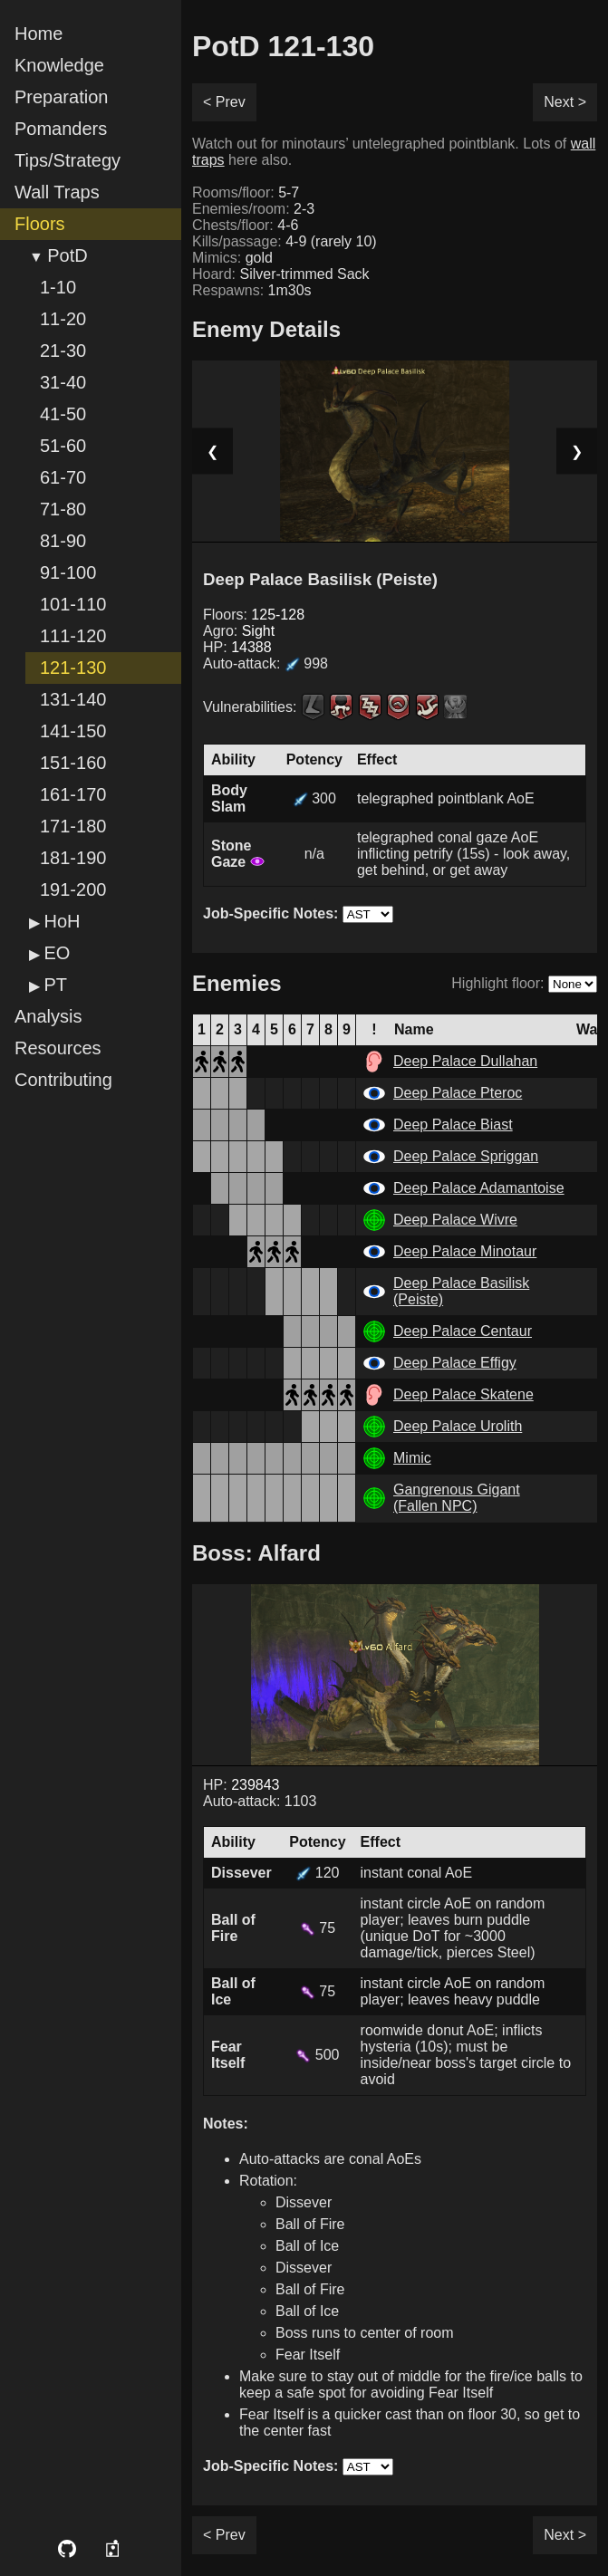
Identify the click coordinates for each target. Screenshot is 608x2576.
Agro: (239, 631)
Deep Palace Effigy (454, 1362)
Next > (565, 102)
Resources (57, 1048)
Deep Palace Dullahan (465, 1061)
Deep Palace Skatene (463, 1394)
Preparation (61, 97)
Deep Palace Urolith (457, 1426)
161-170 (73, 794)
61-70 (63, 477)
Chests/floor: (245, 225)
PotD (67, 255)
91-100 (68, 572)
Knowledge (59, 65)
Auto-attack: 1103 (259, 1801)
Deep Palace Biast (453, 1124)
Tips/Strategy (67, 160)
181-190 (73, 858)
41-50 (63, 414)
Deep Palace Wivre (455, 1219)
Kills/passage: (284, 241)
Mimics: (232, 257)
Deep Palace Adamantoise (479, 1188)
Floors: (253, 614)
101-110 (73, 604)
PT (55, 985)
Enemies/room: (253, 208)
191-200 (73, 889)
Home (38, 33)
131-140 (73, 699)
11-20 (63, 319)
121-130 (73, 668)
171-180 (73, 826)
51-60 (63, 446)
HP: (237, 647)
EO (56, 953)
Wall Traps (57, 192)
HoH (61, 921)
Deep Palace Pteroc (457, 1093)
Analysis (48, 1016)
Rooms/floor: (245, 192)
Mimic (412, 1458)
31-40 (63, 382)
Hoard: (281, 274)
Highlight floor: (497, 983)
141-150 (73, 731)
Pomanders (60, 129)
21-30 (63, 350)
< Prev (224, 102)
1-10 (58, 287)
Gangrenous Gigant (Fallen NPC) (456, 1498)
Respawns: (252, 290)
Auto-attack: (265, 663)
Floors (39, 224)
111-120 (73, 636)
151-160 (73, 763)
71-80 (63, 509)
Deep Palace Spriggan (465, 1156)
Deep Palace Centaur (462, 1331)
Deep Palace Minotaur (464, 1251)
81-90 (63, 541)
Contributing (63, 1080)
